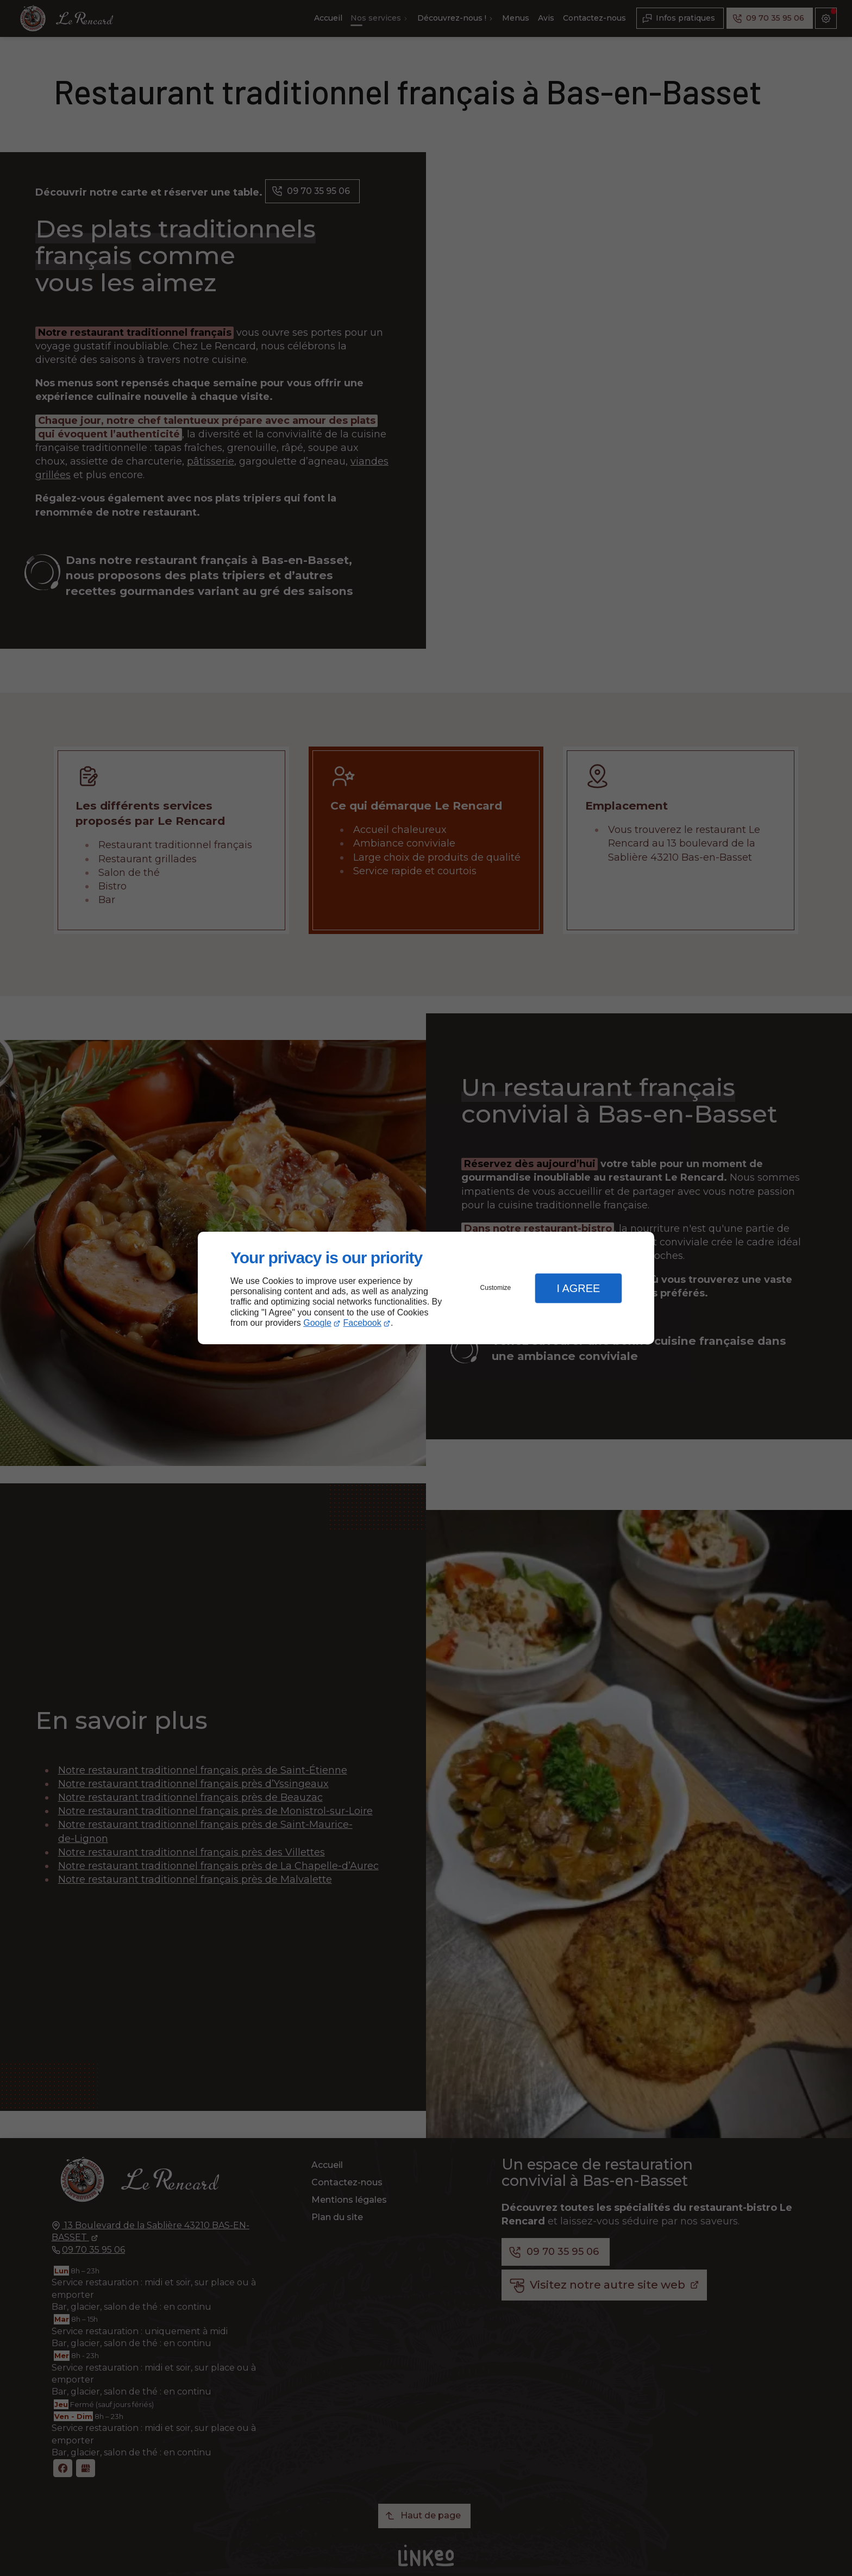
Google (317, 1322)
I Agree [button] (578, 1288)
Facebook (362, 1322)
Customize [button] (495, 1288)
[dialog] (426, 1288)
